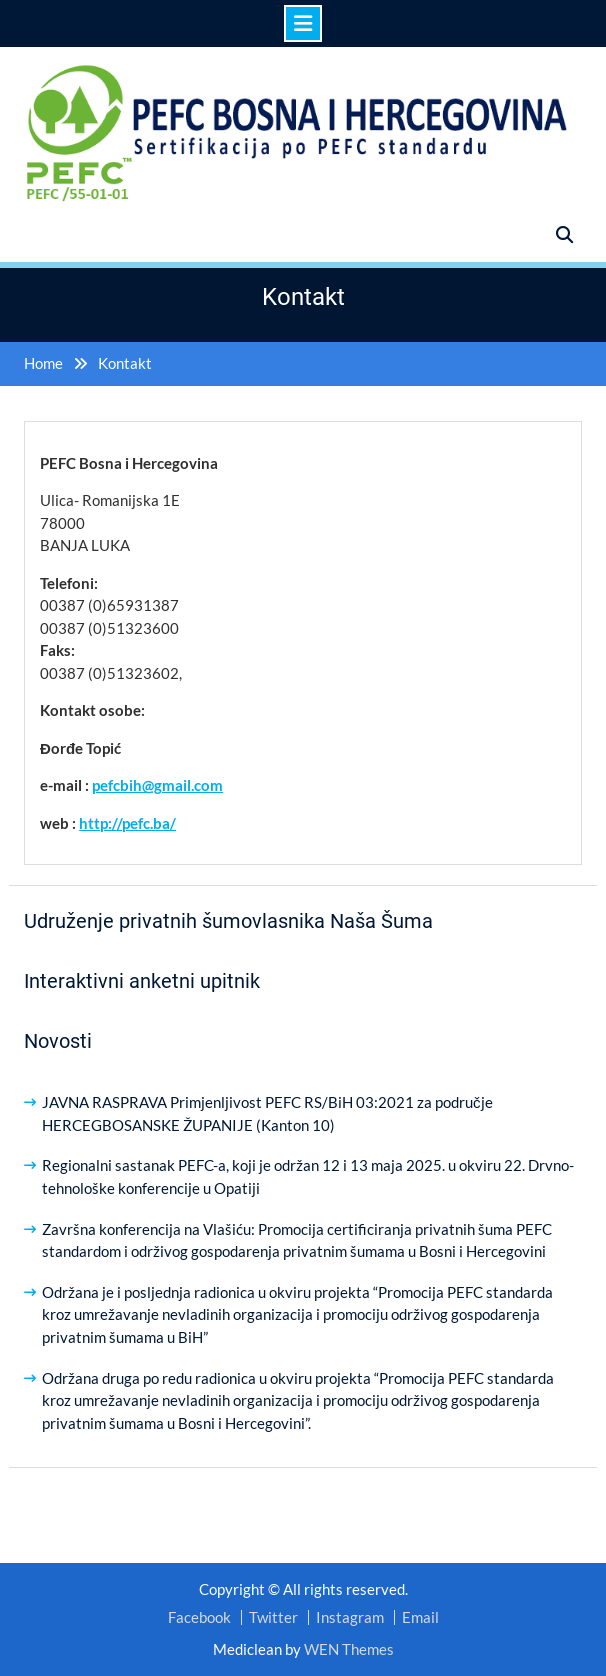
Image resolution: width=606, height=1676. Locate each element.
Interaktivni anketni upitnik (142, 981)
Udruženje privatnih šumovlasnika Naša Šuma (228, 921)
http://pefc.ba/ (127, 823)
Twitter (273, 1617)
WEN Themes (349, 1649)
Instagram (350, 1617)
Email (420, 1617)
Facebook (199, 1617)
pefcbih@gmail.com (157, 785)
